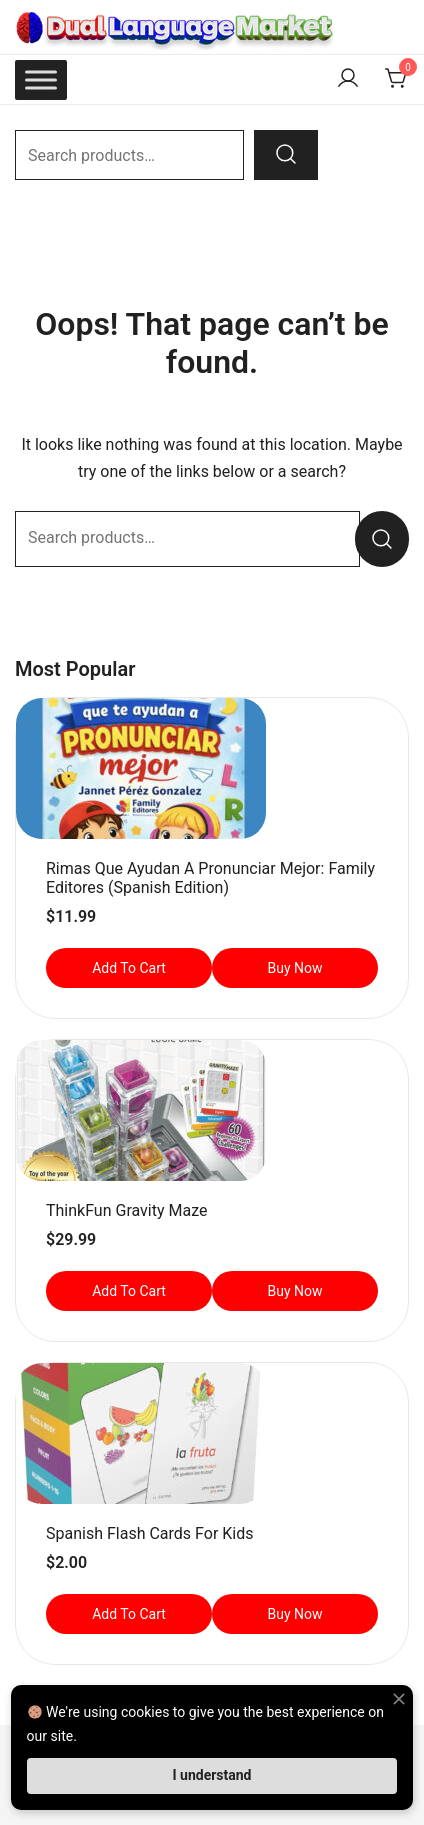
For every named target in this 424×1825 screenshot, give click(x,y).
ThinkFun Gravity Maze (126, 1210)
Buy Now (294, 968)
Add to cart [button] (129, 968)
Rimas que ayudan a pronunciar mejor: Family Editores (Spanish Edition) (210, 878)
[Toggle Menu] (41, 79)
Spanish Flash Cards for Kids (149, 1533)
